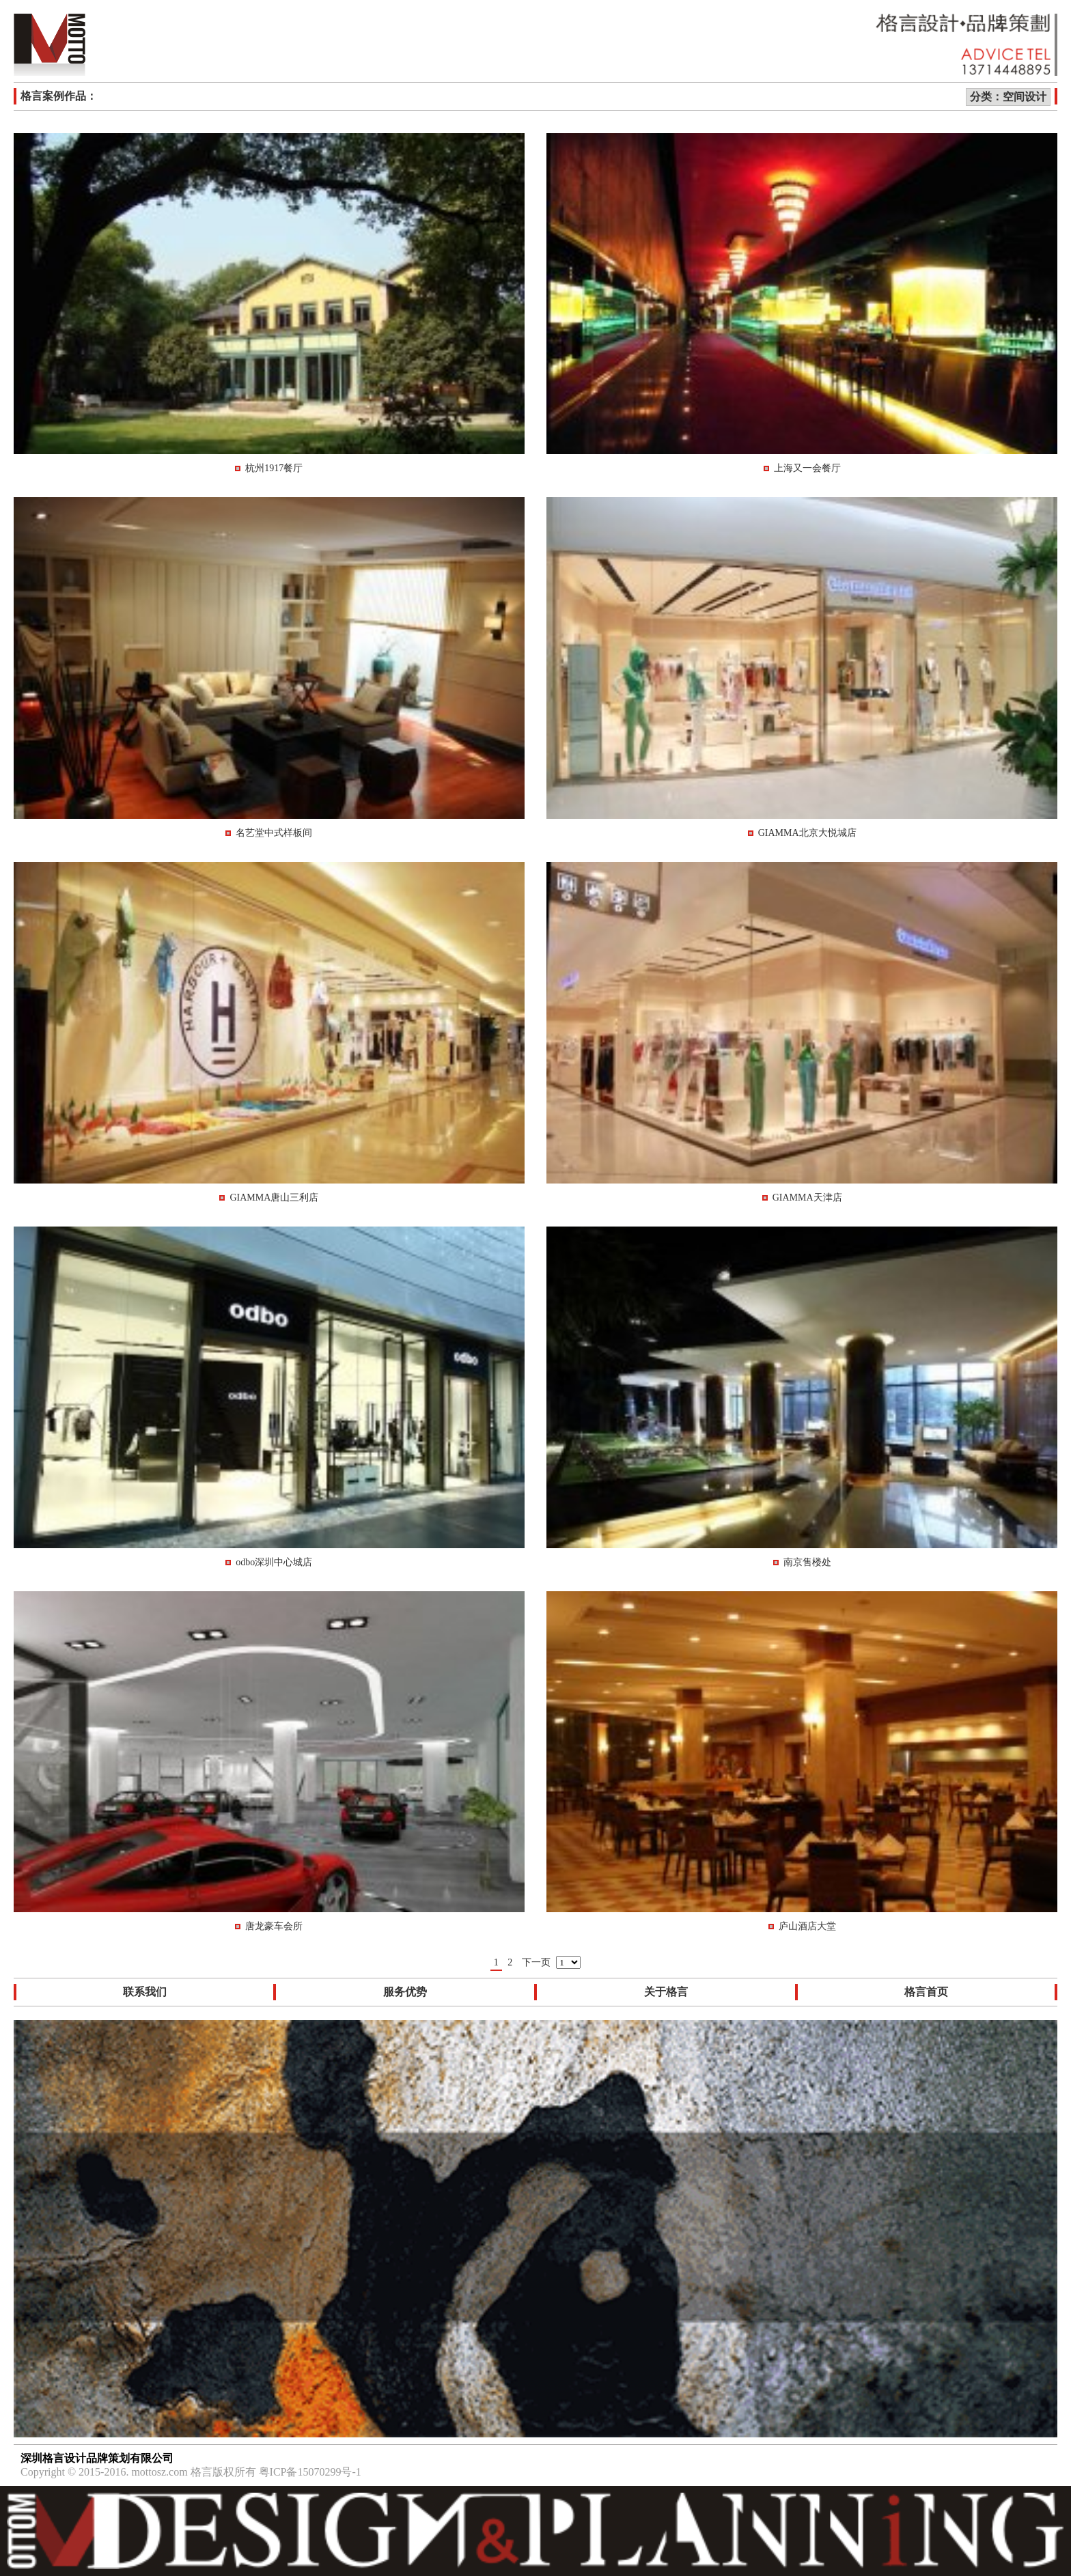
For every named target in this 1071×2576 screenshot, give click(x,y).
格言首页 (926, 1992)
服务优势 (405, 1992)
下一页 (536, 1962)
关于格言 (666, 1992)
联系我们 (145, 1992)
